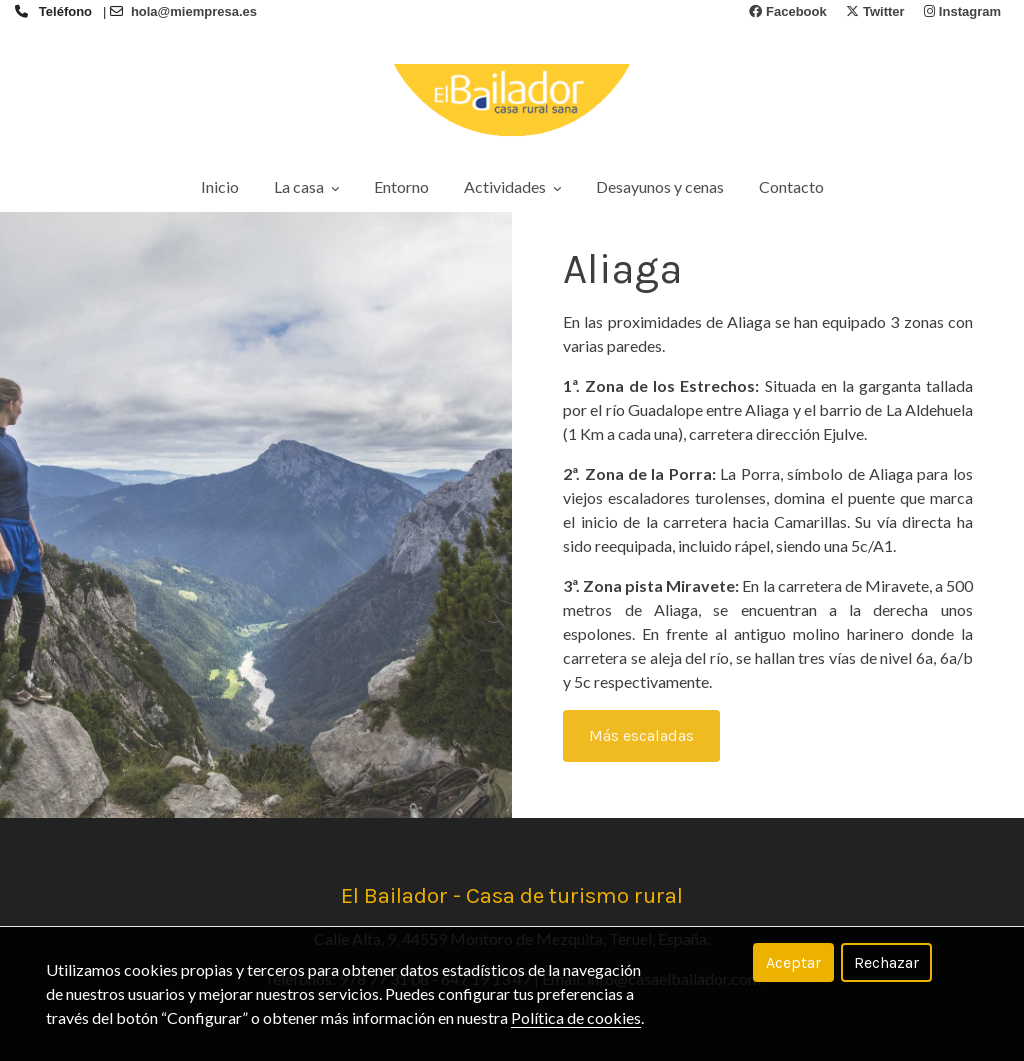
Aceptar (793, 962)
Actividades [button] (512, 186)
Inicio (220, 186)
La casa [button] (306, 186)
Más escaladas (641, 735)
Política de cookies (576, 1017)
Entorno (401, 186)
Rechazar (886, 962)
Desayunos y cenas (660, 186)
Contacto (791, 186)
